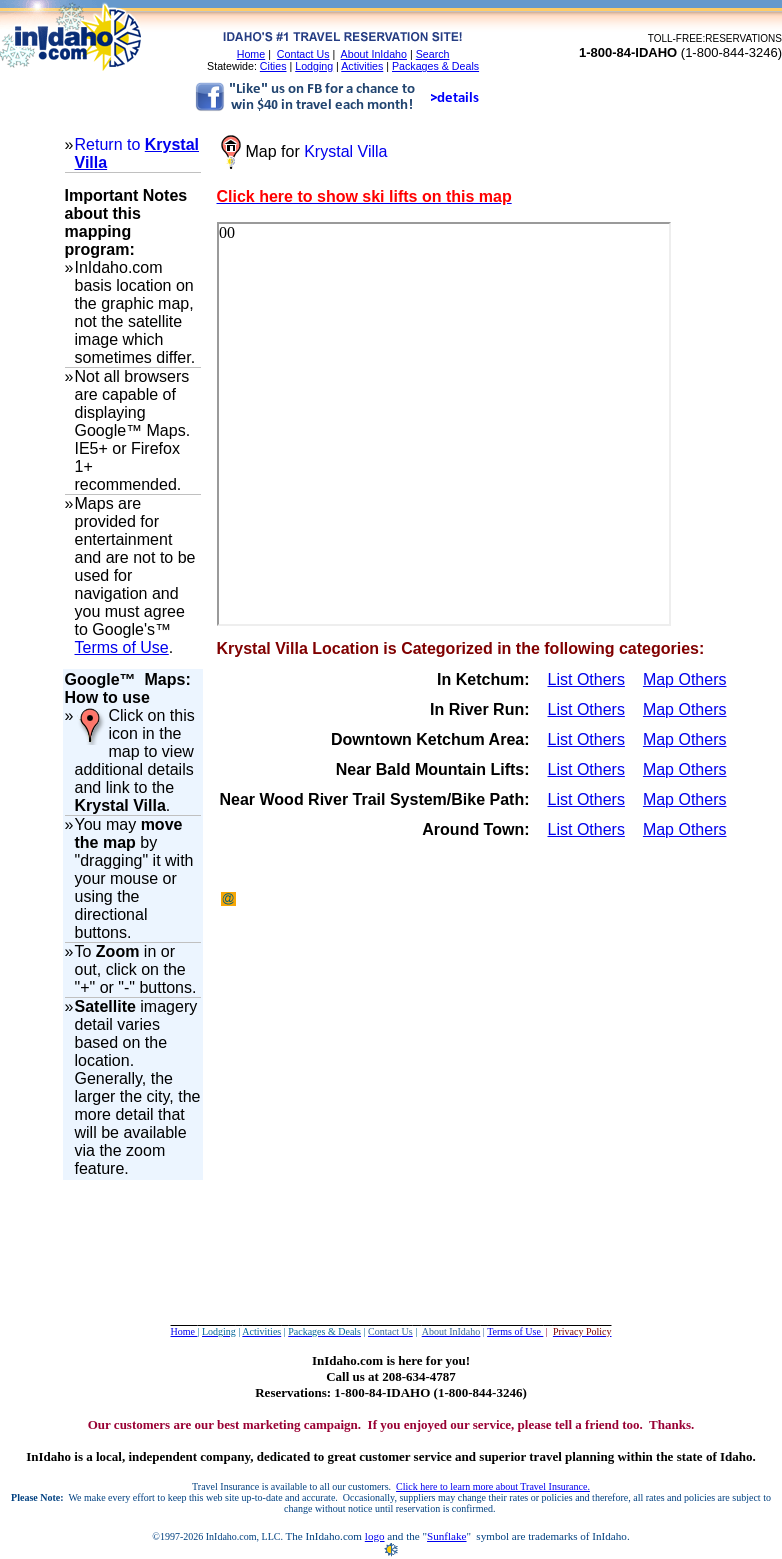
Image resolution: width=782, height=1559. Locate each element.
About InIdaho (374, 54)
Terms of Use (122, 647)
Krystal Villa (345, 151)
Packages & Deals (435, 66)
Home (251, 54)
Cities (273, 66)
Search (433, 54)
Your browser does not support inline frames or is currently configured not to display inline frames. (444, 424)
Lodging (314, 66)
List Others (586, 679)
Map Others (685, 679)
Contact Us (303, 54)
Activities (362, 66)
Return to (110, 144)
